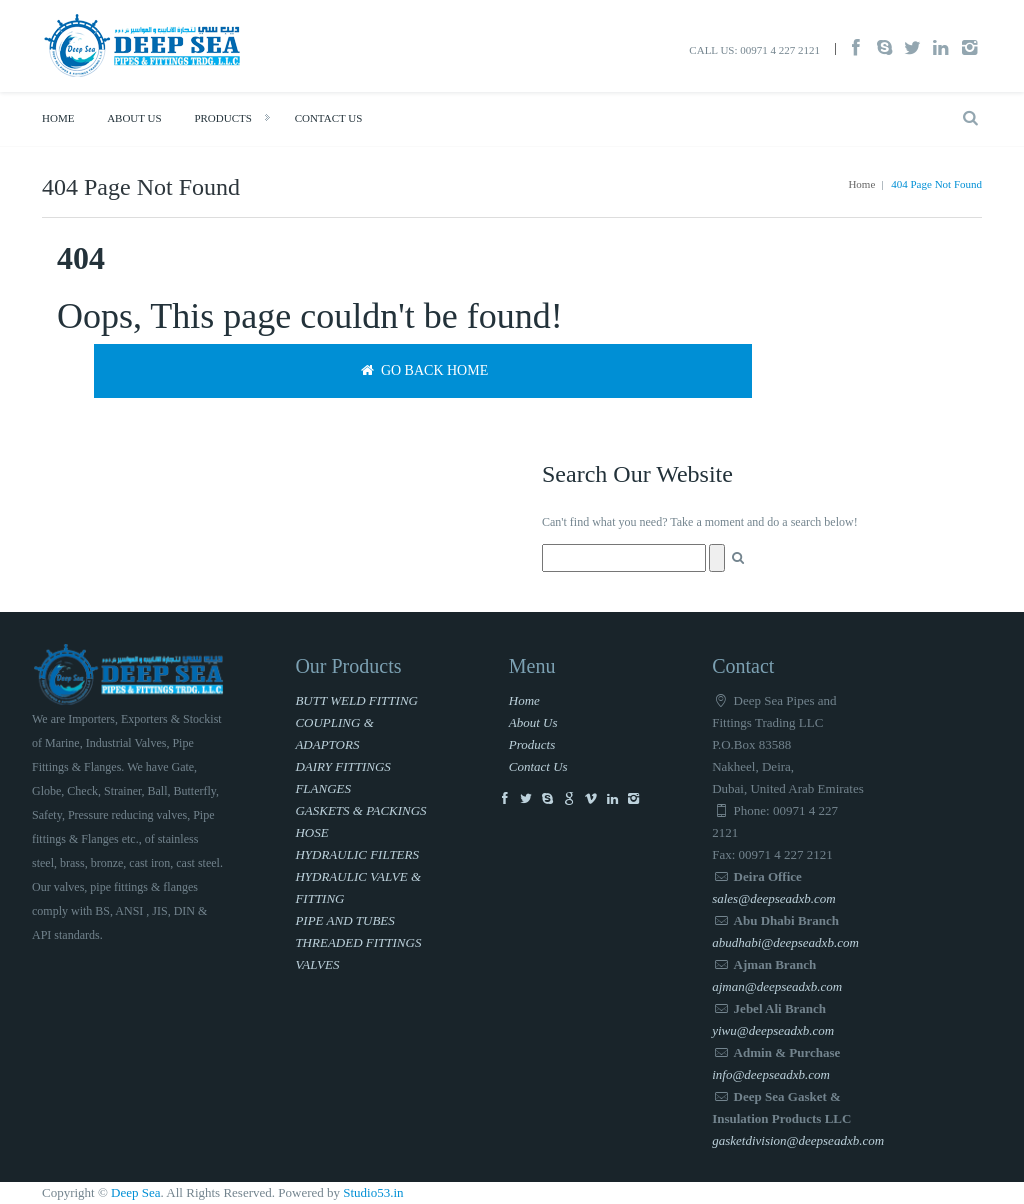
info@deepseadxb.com (771, 1074)
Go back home (423, 370)
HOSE (311, 832)
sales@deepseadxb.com (774, 898)
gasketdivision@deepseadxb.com (798, 1140)
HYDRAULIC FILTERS (357, 854)
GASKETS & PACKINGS (360, 810)
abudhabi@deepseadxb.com (785, 942)
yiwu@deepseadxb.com (773, 1030)
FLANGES (323, 788)
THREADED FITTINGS (358, 942)
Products (222, 118)
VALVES (317, 964)
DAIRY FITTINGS (342, 766)
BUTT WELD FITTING (356, 700)
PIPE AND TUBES (344, 920)
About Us (134, 118)
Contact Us (329, 118)
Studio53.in (373, 1192)
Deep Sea (135, 1192)
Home (58, 118)
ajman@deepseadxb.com (777, 986)
